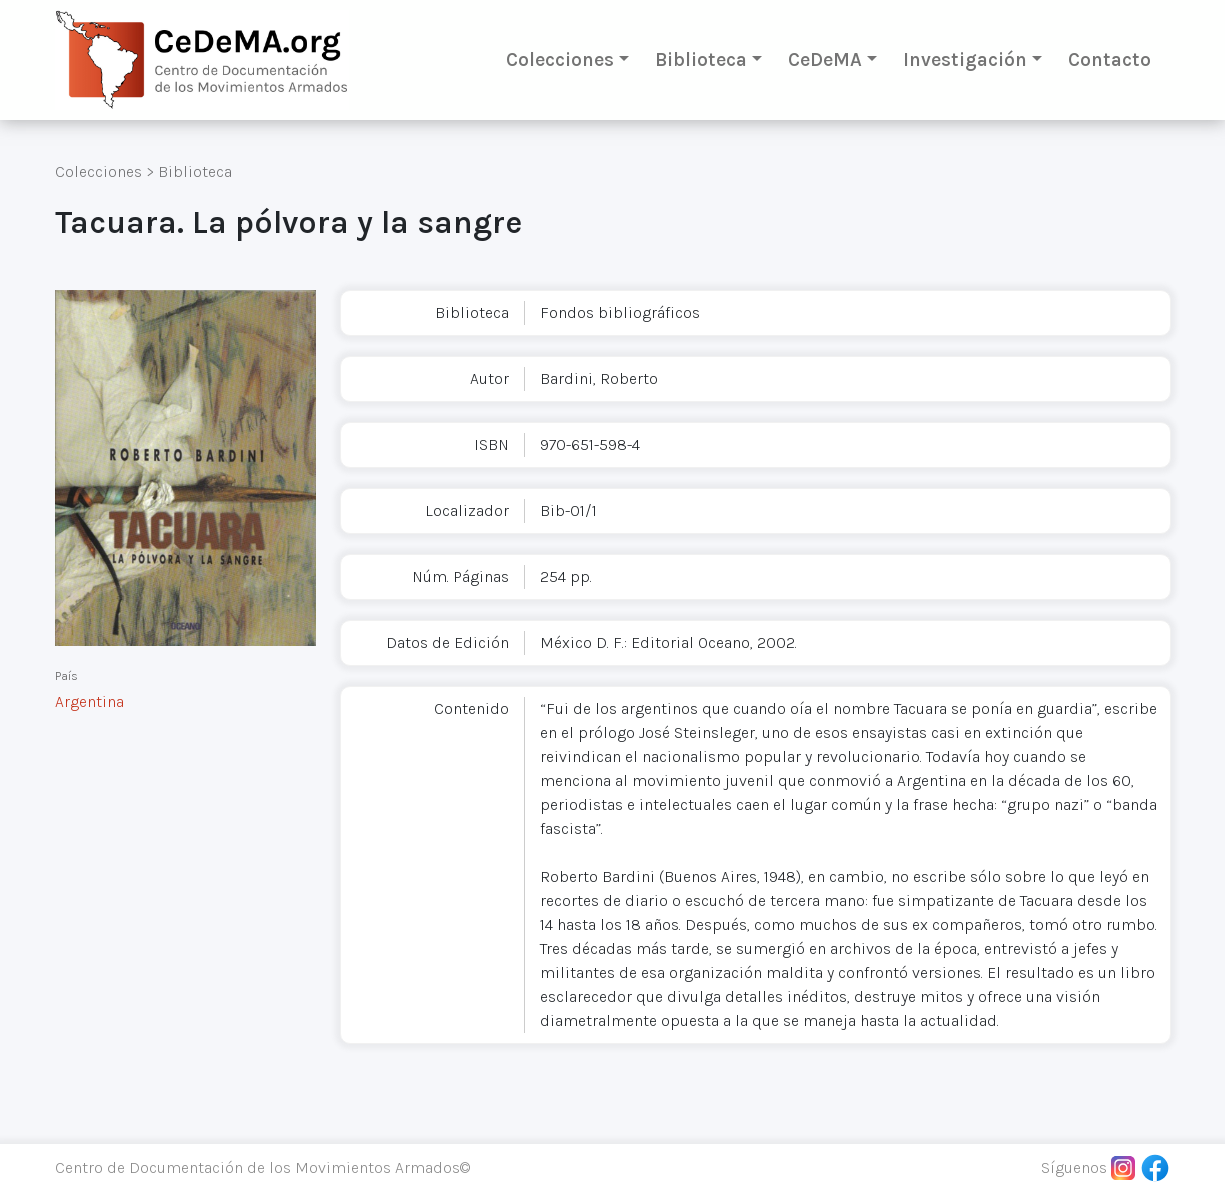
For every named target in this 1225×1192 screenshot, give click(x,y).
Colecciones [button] (560, 59)
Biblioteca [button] (701, 59)
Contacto (1109, 59)
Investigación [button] (965, 59)
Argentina (89, 701)
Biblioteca (195, 171)
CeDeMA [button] (825, 59)
